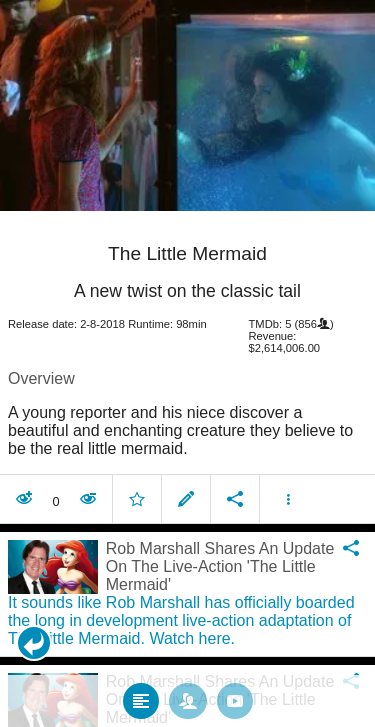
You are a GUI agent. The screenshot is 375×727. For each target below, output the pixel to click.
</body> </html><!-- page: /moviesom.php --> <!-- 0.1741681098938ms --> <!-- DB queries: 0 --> (187, 363)
